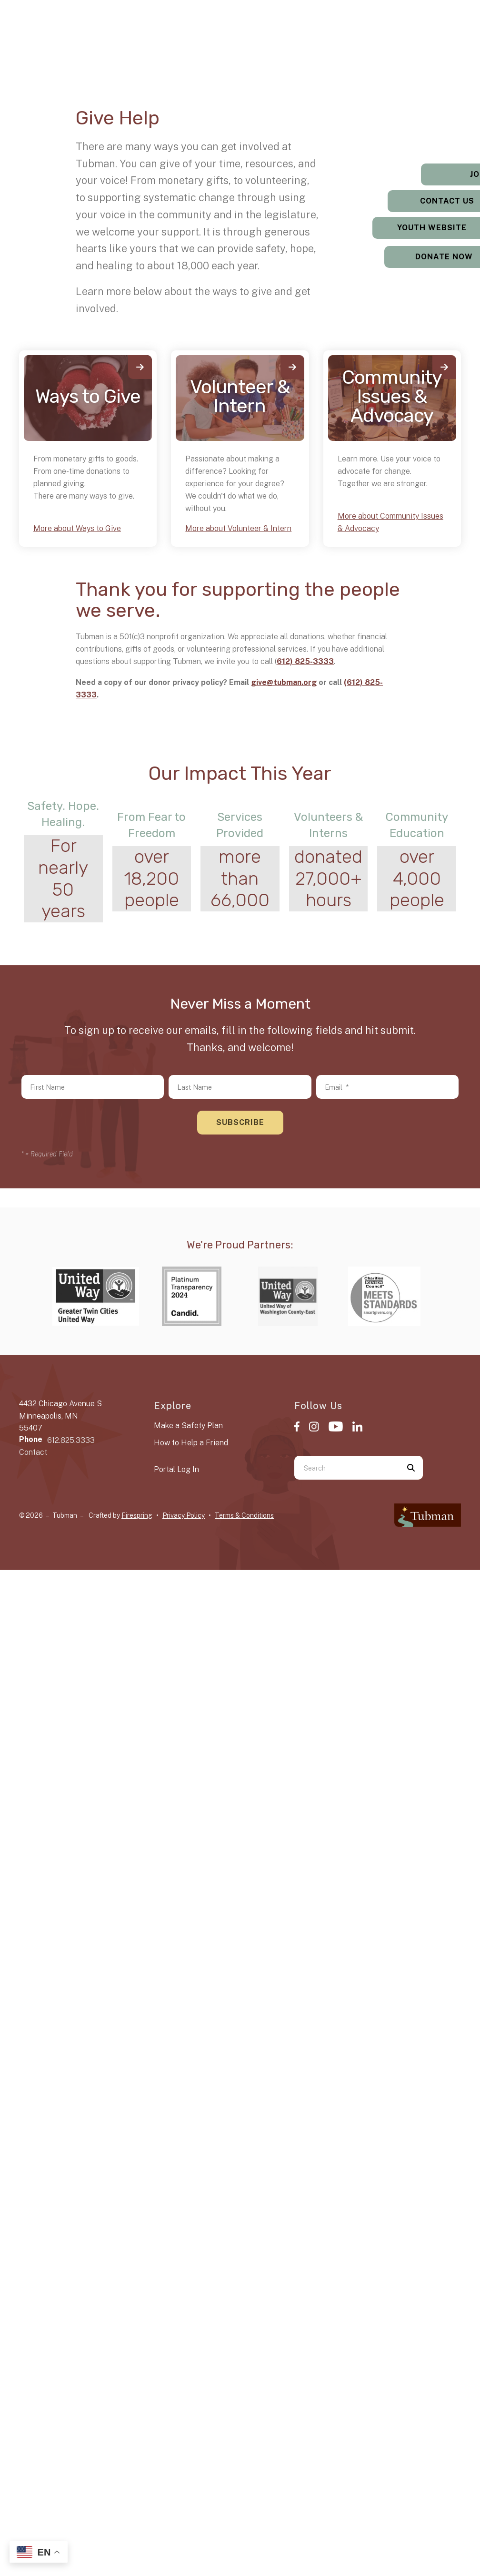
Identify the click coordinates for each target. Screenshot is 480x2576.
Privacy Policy (183, 1515)
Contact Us (420, 200)
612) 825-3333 (305, 661)
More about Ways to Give (77, 528)
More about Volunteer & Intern (238, 528)
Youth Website (420, 227)
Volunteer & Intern (240, 396)
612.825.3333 (71, 1440)
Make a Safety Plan (188, 1425)
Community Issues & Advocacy (392, 396)
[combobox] (346, 1468)
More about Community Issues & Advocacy (390, 522)
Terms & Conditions (244, 1515)
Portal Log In (176, 1469)
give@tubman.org (284, 682)
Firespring (136, 1515)
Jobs (420, 174)
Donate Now (421, 256)
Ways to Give (87, 396)
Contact (33, 1452)
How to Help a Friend (191, 1442)
